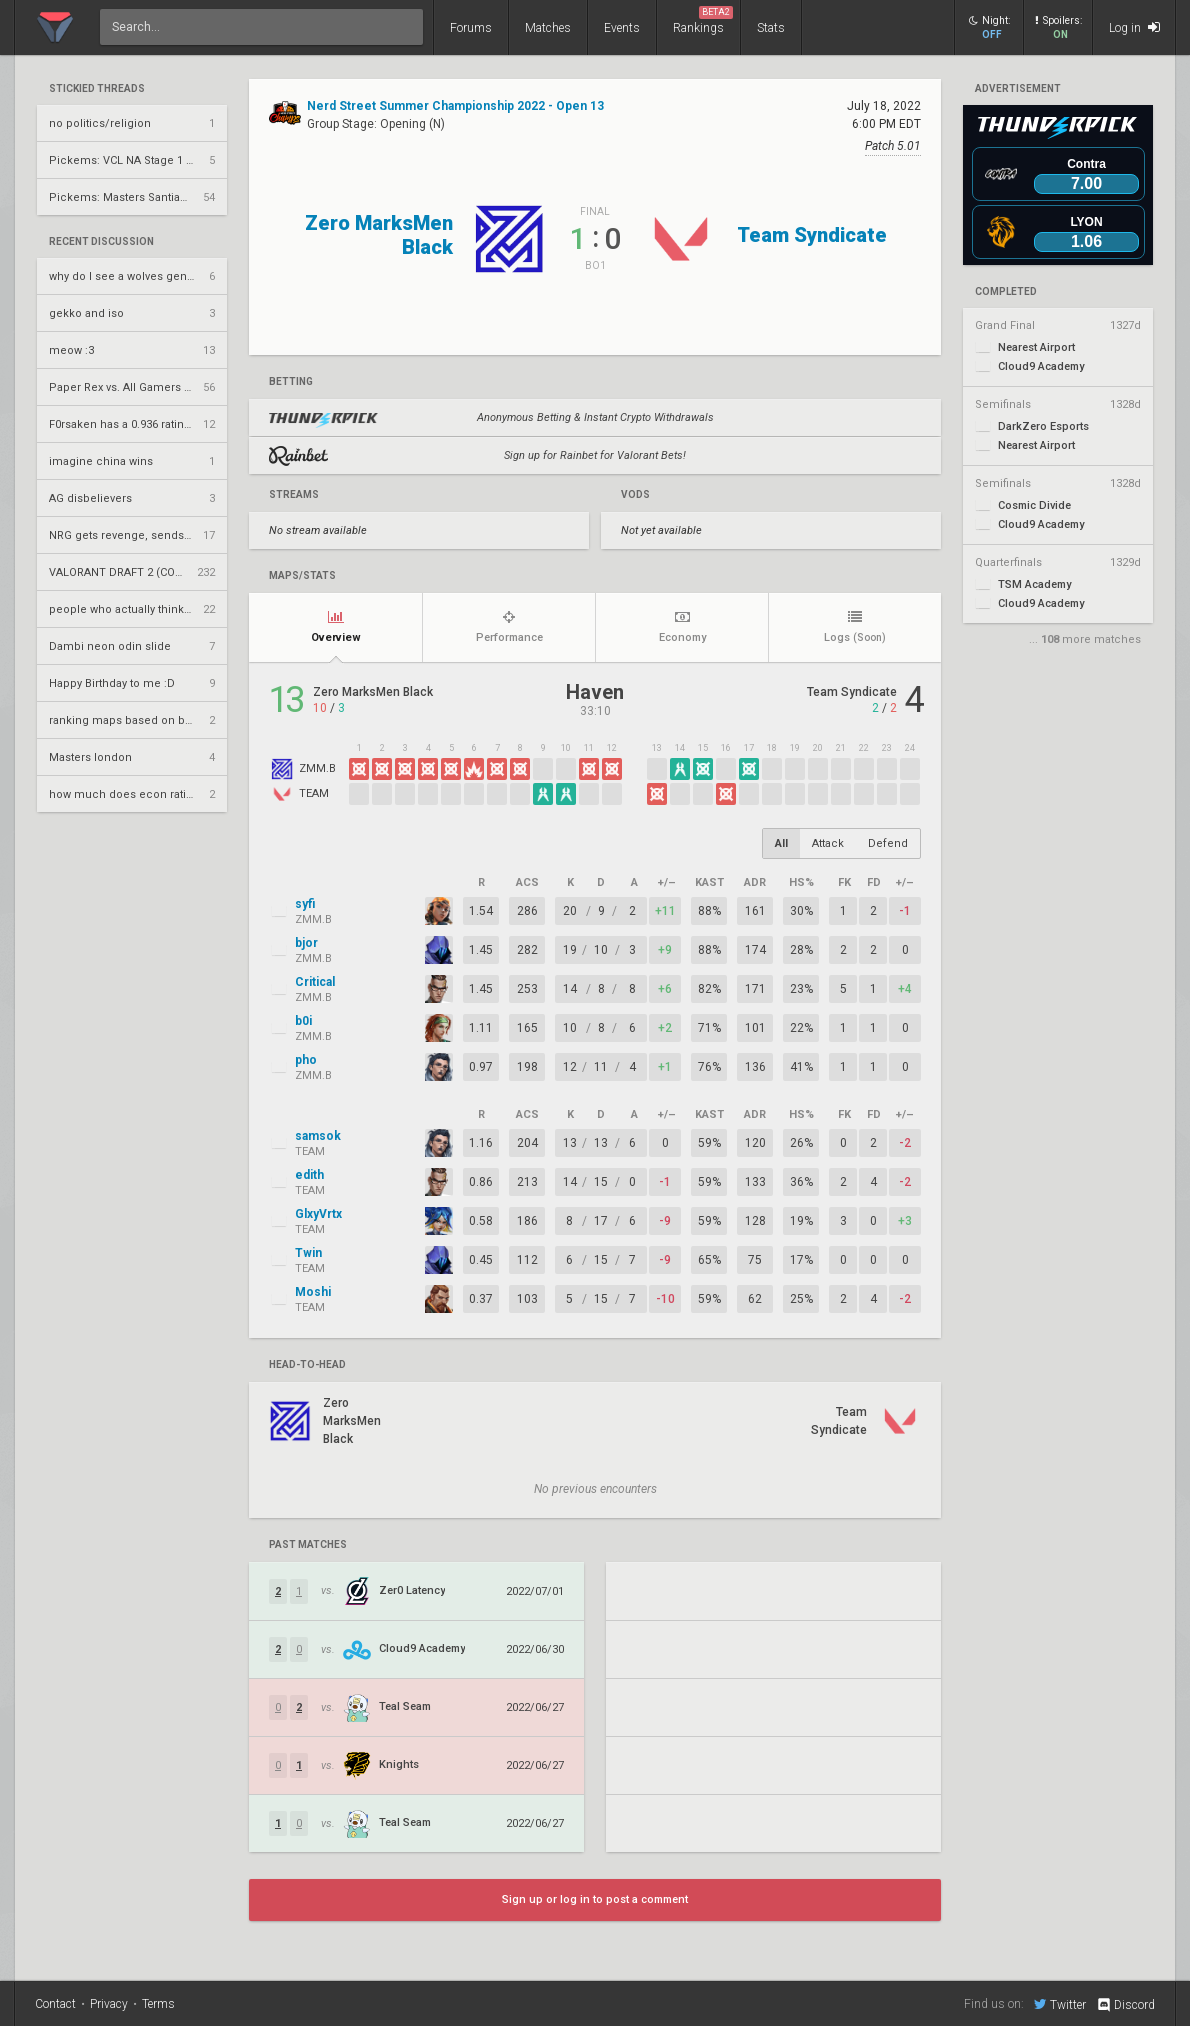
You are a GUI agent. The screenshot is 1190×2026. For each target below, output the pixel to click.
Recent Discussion (101, 242)
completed (1006, 292)
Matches (548, 28)
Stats (771, 28)
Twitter (1060, 2004)
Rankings (703, 20)
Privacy (109, 2004)
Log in (1134, 27)
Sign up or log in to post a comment (595, 1899)
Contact (55, 2004)
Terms (158, 2004)
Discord (1125, 2005)
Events (622, 28)
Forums (471, 28)
